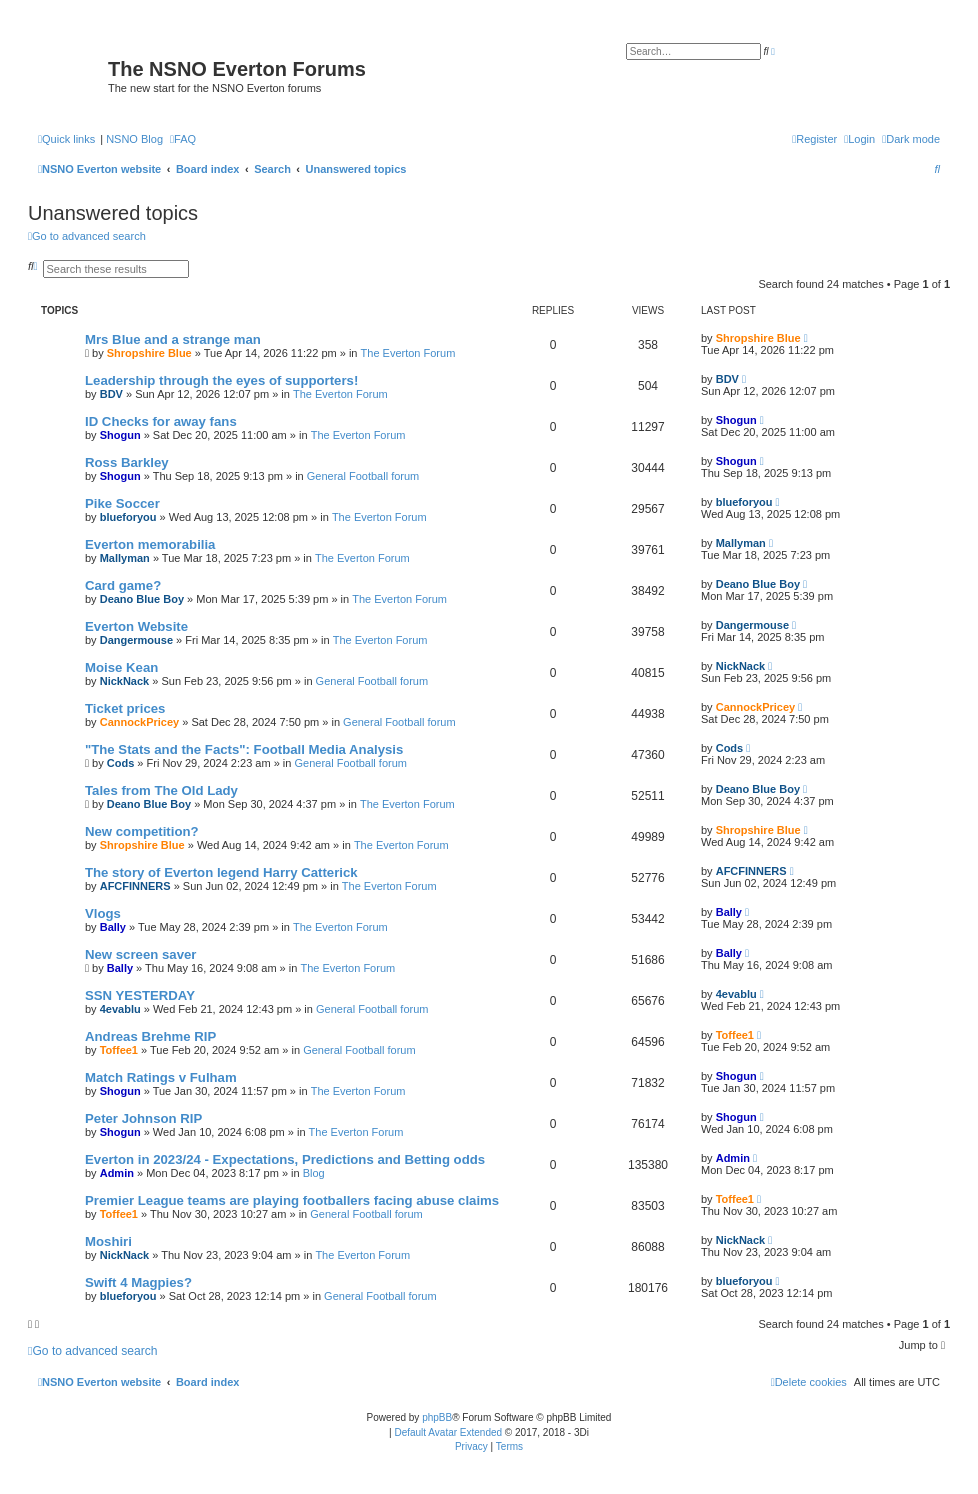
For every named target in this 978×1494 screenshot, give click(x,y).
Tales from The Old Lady (161, 790)
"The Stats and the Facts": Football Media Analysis (244, 749)
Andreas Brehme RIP (150, 1036)
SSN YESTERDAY (140, 995)
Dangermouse (136, 640)
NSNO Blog (134, 139)
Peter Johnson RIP (143, 1118)
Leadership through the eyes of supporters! (221, 380)
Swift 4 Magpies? (138, 1282)
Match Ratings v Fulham (161, 1077)
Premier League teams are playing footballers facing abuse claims (292, 1200)
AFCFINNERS (135, 886)
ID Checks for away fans (161, 421)
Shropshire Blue (149, 353)
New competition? (142, 831)
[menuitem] (183, 139)
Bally (113, 927)
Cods (121, 763)
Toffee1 (119, 1050)
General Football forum (363, 476)
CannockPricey (139, 722)
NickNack (125, 681)
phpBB (437, 1417)
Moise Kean (121, 667)
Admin (117, 1173)
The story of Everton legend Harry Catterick (221, 872)
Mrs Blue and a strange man (173, 339)
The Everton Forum (408, 353)
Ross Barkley (127, 462)
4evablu (120, 1009)
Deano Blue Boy (142, 599)
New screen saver (140, 954)
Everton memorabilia (150, 544)
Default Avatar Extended (448, 1432)
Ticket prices (125, 708)
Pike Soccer (122, 503)
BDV (111, 394)
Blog (314, 1173)
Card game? (123, 585)
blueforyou (128, 517)
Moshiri (108, 1241)
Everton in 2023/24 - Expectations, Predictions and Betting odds (285, 1159)
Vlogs (103, 913)
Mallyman (125, 558)
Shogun (120, 435)
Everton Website (136, 626)
